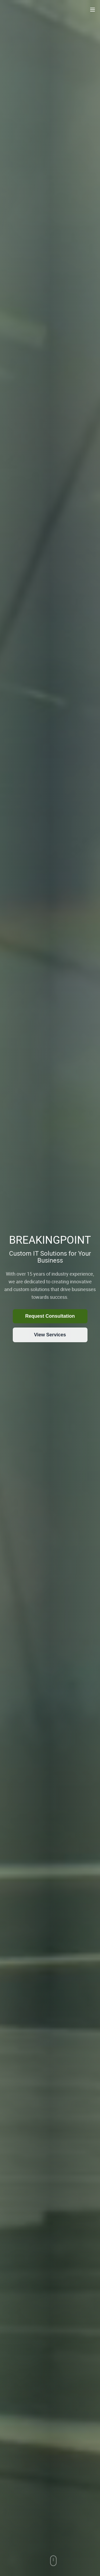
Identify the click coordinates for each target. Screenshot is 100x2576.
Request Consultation (50, 1316)
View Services (50, 1334)
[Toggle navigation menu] (92, 10)
